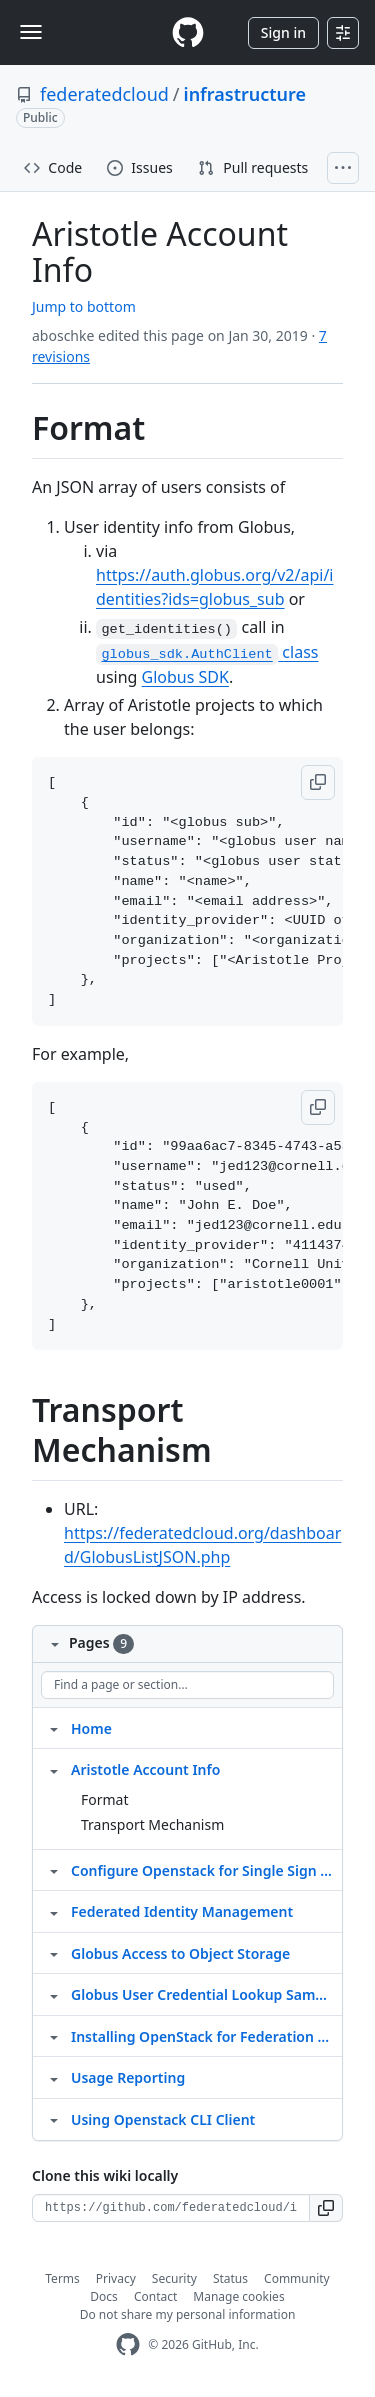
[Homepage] (188, 32)
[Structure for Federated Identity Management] (54, 1911)
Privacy (116, 2278)
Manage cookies (238, 2296)
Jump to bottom (84, 306)
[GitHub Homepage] (128, 2344)
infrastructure (245, 94)
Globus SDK (185, 677)
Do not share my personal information (188, 2314)
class (207, 652)
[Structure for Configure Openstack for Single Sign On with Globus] (54, 1870)
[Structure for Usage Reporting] (54, 2077)
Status (230, 2278)
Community (297, 2278)
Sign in (283, 32)
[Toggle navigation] (31, 32)
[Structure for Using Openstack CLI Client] (54, 2119)
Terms (62, 2278)
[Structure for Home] (54, 1728)
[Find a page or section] (187, 1685)
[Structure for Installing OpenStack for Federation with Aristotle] (54, 2036)
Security (174, 2278)
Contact (155, 2296)
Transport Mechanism (152, 1824)
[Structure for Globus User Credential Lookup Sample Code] (54, 1994)
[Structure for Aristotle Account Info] (54, 1769)
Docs (104, 2296)
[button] (318, 782)
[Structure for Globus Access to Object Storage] (54, 1953)
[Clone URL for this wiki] (171, 2208)
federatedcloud (104, 94)
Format (105, 1799)
